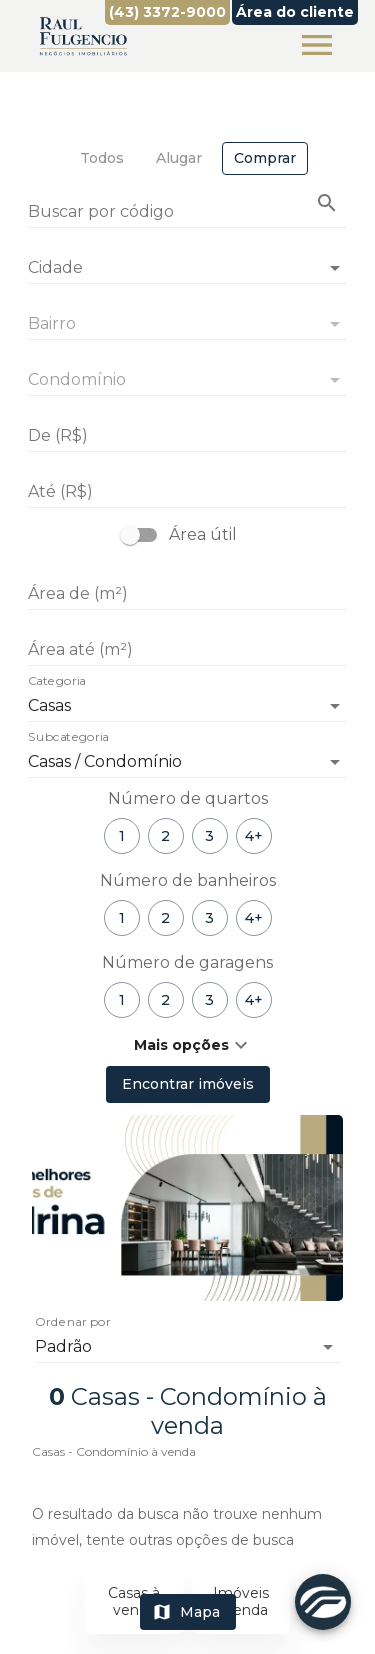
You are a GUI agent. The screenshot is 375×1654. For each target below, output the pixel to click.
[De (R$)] (187, 436)
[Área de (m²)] (187, 594)
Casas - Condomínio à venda (114, 1451)
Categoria (57, 682)
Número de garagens (187, 962)
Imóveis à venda (241, 1601)
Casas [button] (49, 705)
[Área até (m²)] (187, 650)
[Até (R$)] (187, 492)
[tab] (102, 158)
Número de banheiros (188, 880)
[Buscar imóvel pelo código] (327, 203)
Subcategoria (68, 738)
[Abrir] (335, 268)
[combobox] (187, 260)
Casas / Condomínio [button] (105, 761)
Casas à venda (134, 1601)
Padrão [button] (63, 1346)
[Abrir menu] (317, 45)
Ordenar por (73, 1323)
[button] (187, 1045)
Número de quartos (188, 798)
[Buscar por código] (187, 213)
